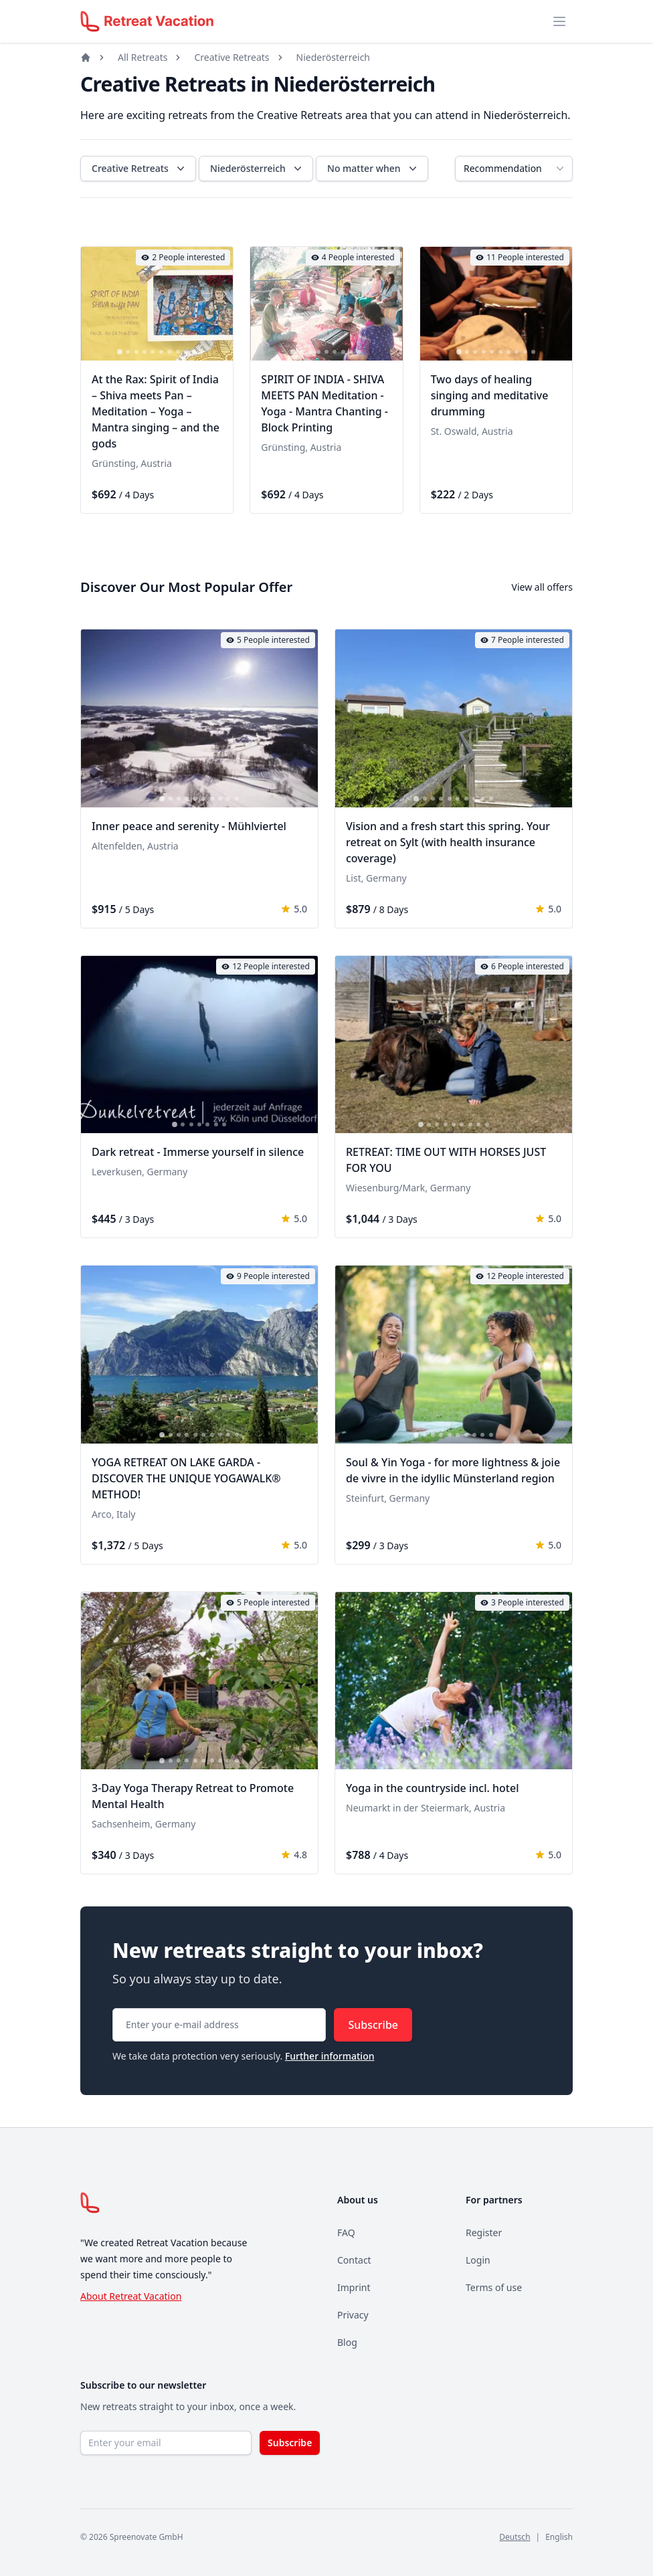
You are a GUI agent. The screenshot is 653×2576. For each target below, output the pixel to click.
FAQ (346, 2232)
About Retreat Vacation (130, 2296)
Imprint (354, 2287)
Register (484, 2232)
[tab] (119, 352)
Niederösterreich (333, 57)
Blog (347, 2342)
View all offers (542, 587)
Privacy (353, 2314)
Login (478, 2260)
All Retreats (142, 57)
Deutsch (514, 2537)
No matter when (373, 168)
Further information (330, 2056)
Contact (354, 2260)
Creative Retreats (231, 57)
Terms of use (494, 2287)
